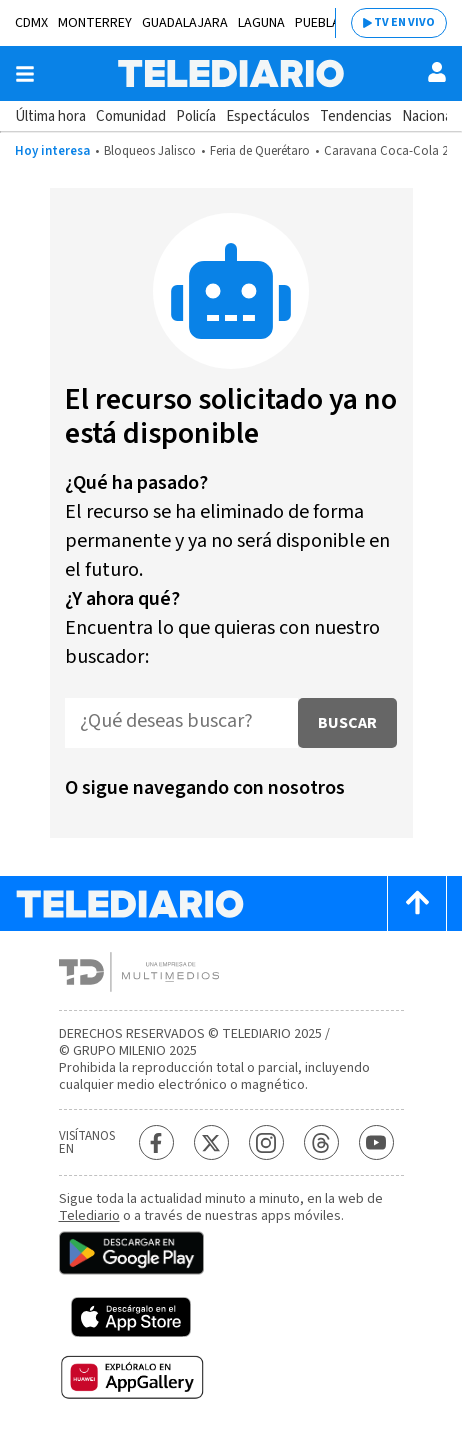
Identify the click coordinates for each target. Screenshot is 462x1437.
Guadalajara (185, 23)
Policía (196, 116)
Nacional (428, 116)
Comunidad (131, 116)
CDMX (31, 23)
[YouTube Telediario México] (376, 1142)
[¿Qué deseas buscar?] (181, 723)
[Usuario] (437, 72)
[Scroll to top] (417, 903)
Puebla (317, 23)
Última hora (50, 116)
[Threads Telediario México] (321, 1142)
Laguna (261, 23)
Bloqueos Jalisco (150, 151)
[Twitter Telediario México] (211, 1142)
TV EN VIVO (404, 22)
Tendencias (356, 116)
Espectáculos (268, 116)
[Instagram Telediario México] (266, 1142)
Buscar (347, 723)
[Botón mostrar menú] (25, 74)
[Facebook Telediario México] (156, 1142)
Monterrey (95, 23)
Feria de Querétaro (260, 151)
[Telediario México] (231, 73)
